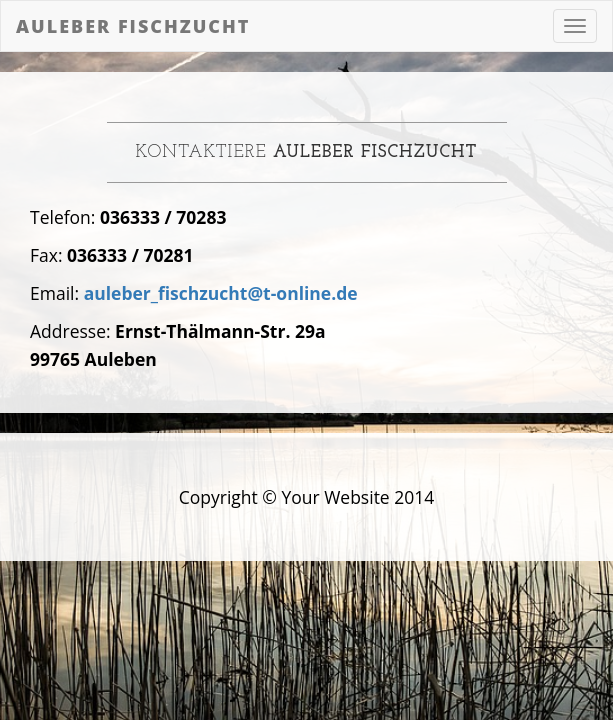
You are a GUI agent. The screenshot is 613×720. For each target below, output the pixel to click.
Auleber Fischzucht (133, 26)
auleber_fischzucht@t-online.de (221, 293)
